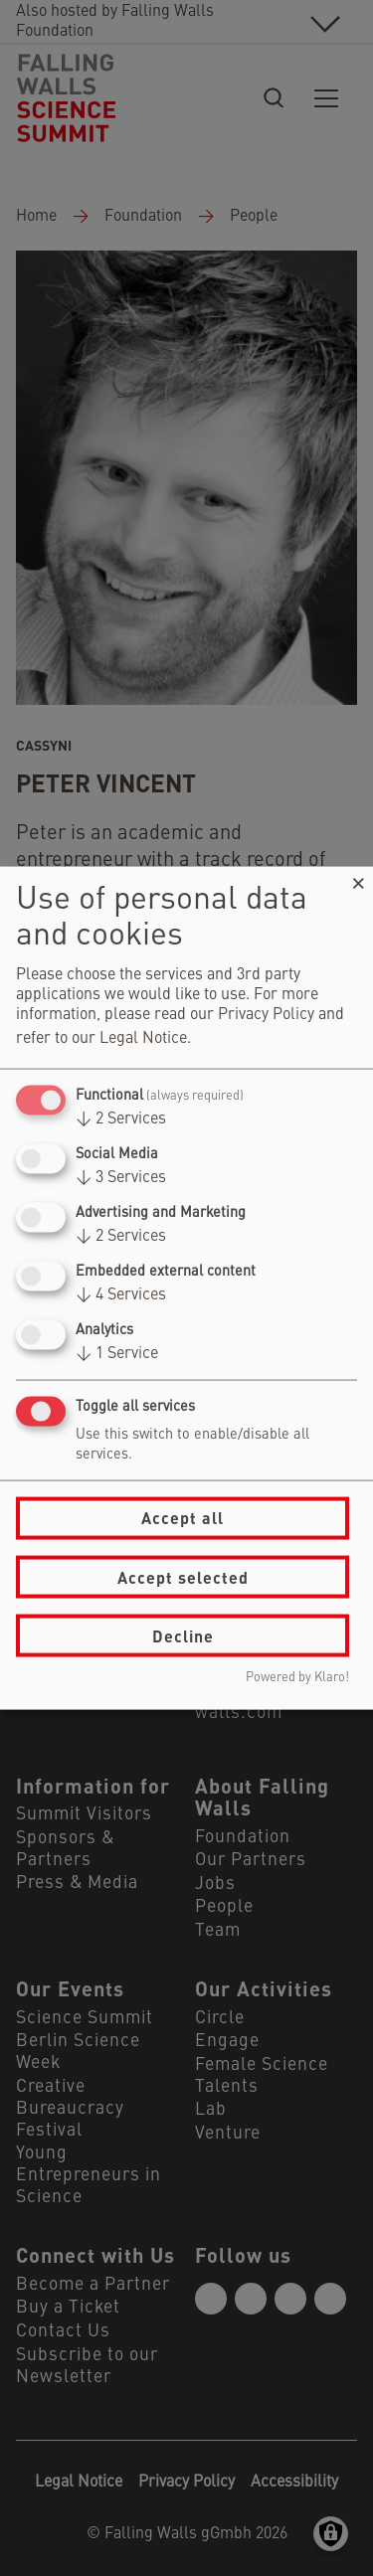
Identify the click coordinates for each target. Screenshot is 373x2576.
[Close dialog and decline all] (358, 878)
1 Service (117, 1354)
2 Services (121, 1118)
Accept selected (183, 1576)
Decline (183, 1635)
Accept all (182, 1517)
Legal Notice (143, 1038)
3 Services (121, 1177)
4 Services (121, 1295)
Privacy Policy (266, 1014)
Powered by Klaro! (297, 1677)
